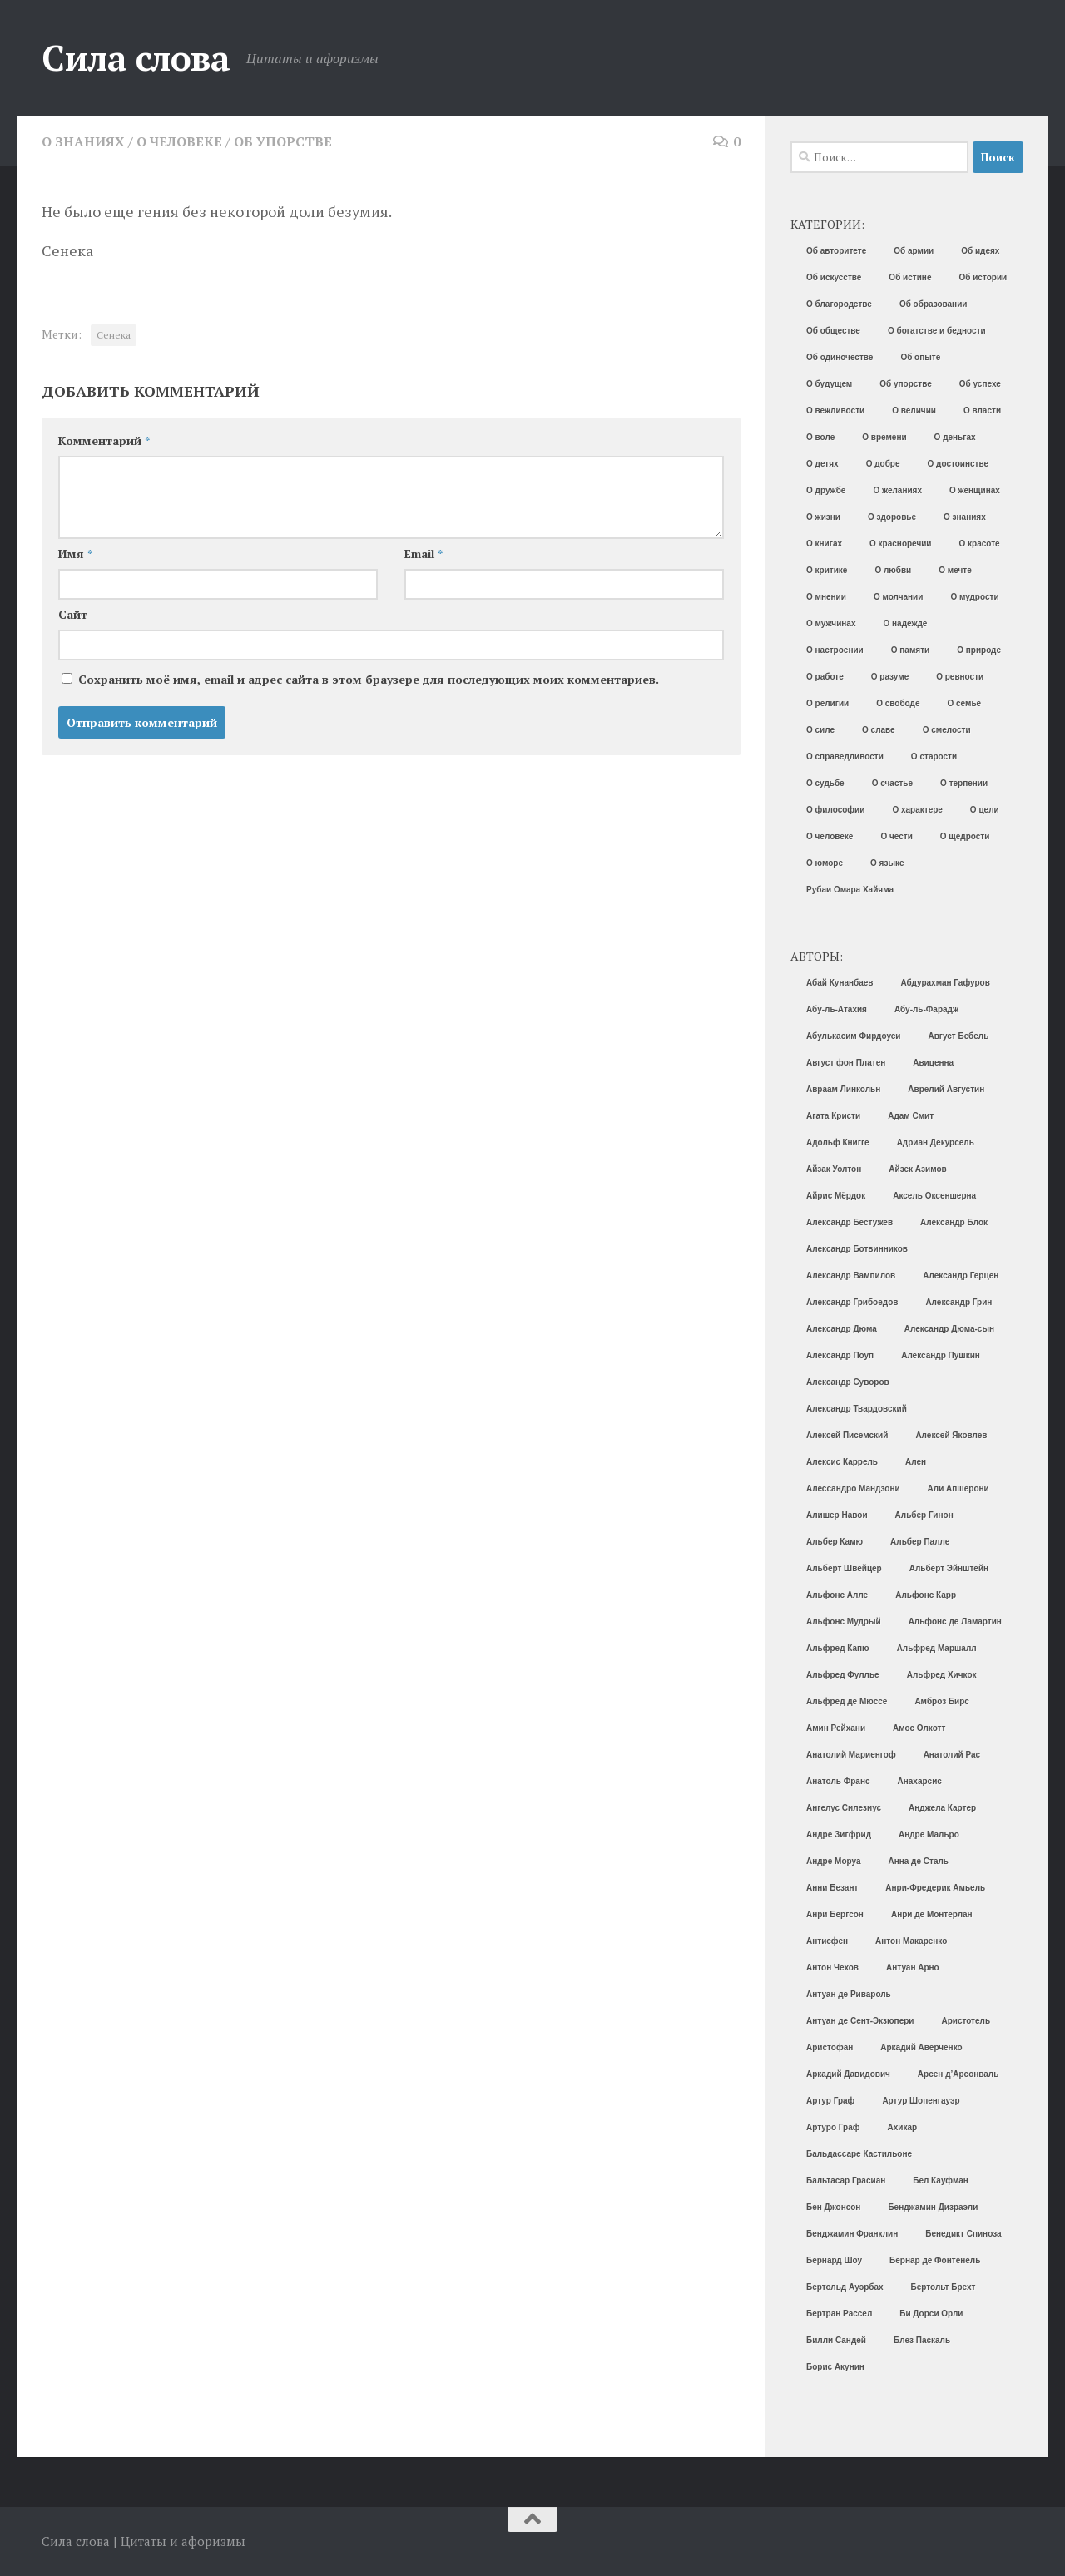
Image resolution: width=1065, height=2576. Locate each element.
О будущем (829, 383)
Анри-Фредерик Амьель (935, 1887)
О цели (984, 809)
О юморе (824, 863)
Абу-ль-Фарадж (926, 1009)
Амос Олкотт (919, 1728)
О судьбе (825, 783)
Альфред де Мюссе (846, 1701)
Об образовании (933, 304)
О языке (887, 863)
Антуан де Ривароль (848, 1994)
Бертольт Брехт (943, 2287)
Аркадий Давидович (848, 2074)
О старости (934, 756)
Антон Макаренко (911, 1941)
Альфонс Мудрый (843, 1621)
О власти (982, 410)
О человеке (179, 141)
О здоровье (892, 517)
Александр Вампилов (850, 1275)
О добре (883, 463)
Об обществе (833, 330)
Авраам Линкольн (843, 1089)
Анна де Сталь (918, 1861)
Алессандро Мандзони (853, 1488)
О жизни (823, 517)
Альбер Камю (834, 1541)
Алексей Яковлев (951, 1435)
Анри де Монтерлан (932, 1914)
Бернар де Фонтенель (934, 2260)
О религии (827, 703)
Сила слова (136, 57)
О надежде (905, 623)
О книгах (824, 543)
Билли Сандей (836, 2340)
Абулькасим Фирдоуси (853, 1036)
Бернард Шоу (834, 2260)
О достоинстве (958, 463)
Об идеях (980, 250)
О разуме (890, 676)
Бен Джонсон (833, 2207)
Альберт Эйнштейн (948, 1568)
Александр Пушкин (940, 1355)
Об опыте (920, 357)
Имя (75, 553)
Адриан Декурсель (935, 1142)
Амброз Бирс (941, 1701)
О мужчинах (830, 623)
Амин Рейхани (835, 1728)
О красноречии (900, 543)
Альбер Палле (919, 1541)
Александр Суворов (847, 1382)
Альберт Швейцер (844, 1568)
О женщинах (974, 490)
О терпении (964, 783)
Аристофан (829, 2047)
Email (423, 553)
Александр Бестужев (849, 1222)
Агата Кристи (833, 1115)
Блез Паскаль (922, 2340)
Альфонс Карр (925, 1594)
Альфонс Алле (837, 1594)
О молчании (899, 596)
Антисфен (827, 1941)
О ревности (959, 676)
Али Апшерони (958, 1488)
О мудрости (974, 596)
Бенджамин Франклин (852, 2233)
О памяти (910, 650)
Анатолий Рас (952, 1754)
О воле (820, 437)
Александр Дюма (841, 1328)
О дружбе (825, 490)
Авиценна (933, 1062)
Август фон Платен (845, 1062)
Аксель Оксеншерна (934, 1195)
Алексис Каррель (842, 1461)
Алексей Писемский (847, 1435)
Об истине (910, 277)
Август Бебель (958, 1036)
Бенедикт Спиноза (963, 2233)
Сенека (114, 335)
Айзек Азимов (917, 1169)
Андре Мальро (929, 1834)
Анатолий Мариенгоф (851, 1754)
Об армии (914, 250)
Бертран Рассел (839, 2313)
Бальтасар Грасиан (845, 2180)
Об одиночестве (839, 357)
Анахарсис (920, 1781)
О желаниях (897, 490)
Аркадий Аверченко (921, 2047)
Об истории (982, 277)
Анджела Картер (942, 1807)
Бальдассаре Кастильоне (859, 2153)
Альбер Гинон (924, 1515)
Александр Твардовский (856, 1408)
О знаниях (83, 141)
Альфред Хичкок (942, 1674)
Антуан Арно (912, 1967)
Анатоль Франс (838, 1781)
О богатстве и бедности (937, 330)
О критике (826, 570)
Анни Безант (832, 1887)
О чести (896, 836)
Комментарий (104, 440)
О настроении (835, 650)
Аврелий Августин (946, 1089)
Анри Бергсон (835, 1914)
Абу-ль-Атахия (836, 1009)
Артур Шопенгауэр (920, 2100)
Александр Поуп (840, 1355)
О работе (825, 676)
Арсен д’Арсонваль (958, 2074)
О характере (917, 809)
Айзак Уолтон (833, 1169)
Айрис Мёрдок (835, 1195)
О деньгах (955, 437)
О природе (979, 650)
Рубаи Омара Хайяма (850, 889)
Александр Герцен (960, 1275)
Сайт (72, 614)
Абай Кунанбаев (840, 982)
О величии (914, 410)
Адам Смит (911, 1115)
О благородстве (839, 304)
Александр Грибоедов (852, 1302)
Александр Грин (958, 1302)
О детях (822, 463)
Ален (915, 1461)
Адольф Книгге (837, 1142)
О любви (892, 570)
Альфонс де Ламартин (955, 1621)
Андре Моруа (833, 1861)
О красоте (979, 543)
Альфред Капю (837, 1648)
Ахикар (902, 2127)
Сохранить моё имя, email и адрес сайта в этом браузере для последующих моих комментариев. (368, 679)
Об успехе (980, 383)
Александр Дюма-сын (949, 1328)
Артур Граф (830, 2100)
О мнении (826, 596)
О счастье (892, 783)
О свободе (897, 703)
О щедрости (965, 836)
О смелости (947, 729)
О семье (965, 703)
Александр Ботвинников (857, 1248)
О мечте (955, 570)
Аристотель (965, 2020)
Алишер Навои (837, 1515)
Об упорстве (283, 141)
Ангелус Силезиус (843, 1807)
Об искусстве (833, 277)
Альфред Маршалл (937, 1648)
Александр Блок (954, 1222)
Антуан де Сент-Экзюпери (860, 2020)
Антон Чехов (832, 1967)
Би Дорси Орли (931, 2313)
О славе (878, 729)
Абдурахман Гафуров (945, 982)
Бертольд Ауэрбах (845, 2287)
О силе (820, 729)
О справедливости (845, 756)
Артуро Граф (832, 2127)
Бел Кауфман (940, 2180)
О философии (835, 809)
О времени (884, 437)
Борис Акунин (835, 2366)
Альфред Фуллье (842, 1674)
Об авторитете (836, 250)
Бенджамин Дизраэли (933, 2207)
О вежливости (835, 410)
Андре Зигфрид (838, 1834)
